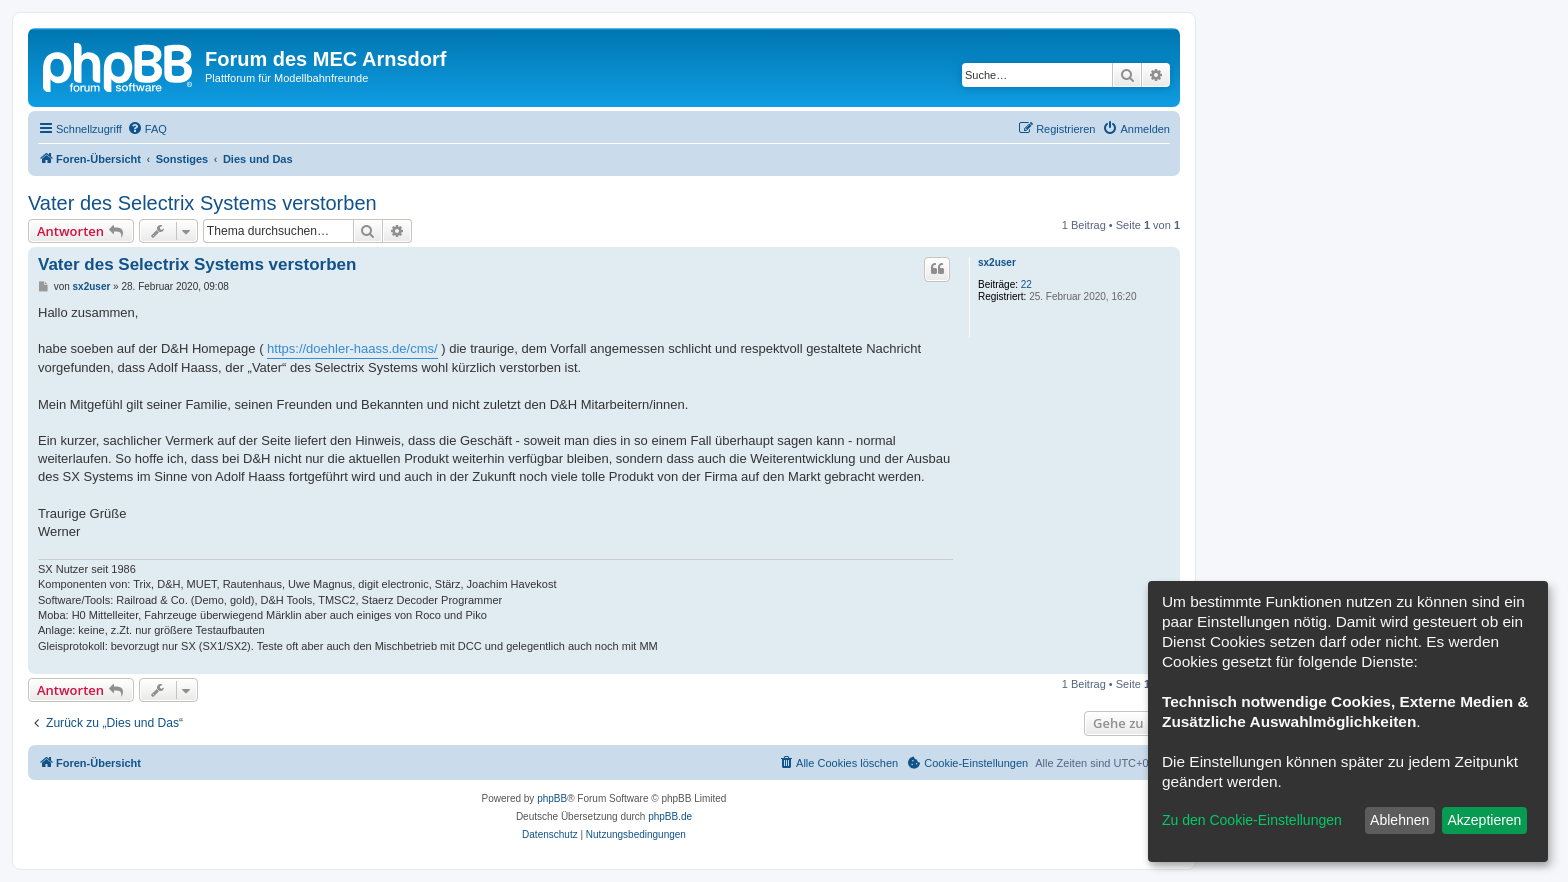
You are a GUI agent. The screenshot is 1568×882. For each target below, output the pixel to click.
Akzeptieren (1484, 820)
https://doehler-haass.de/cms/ (352, 348)
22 (1026, 284)
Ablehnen (1399, 820)
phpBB (552, 798)
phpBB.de (670, 816)
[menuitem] (147, 129)
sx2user (997, 262)
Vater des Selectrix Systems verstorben (202, 203)
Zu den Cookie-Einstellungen (1252, 820)
